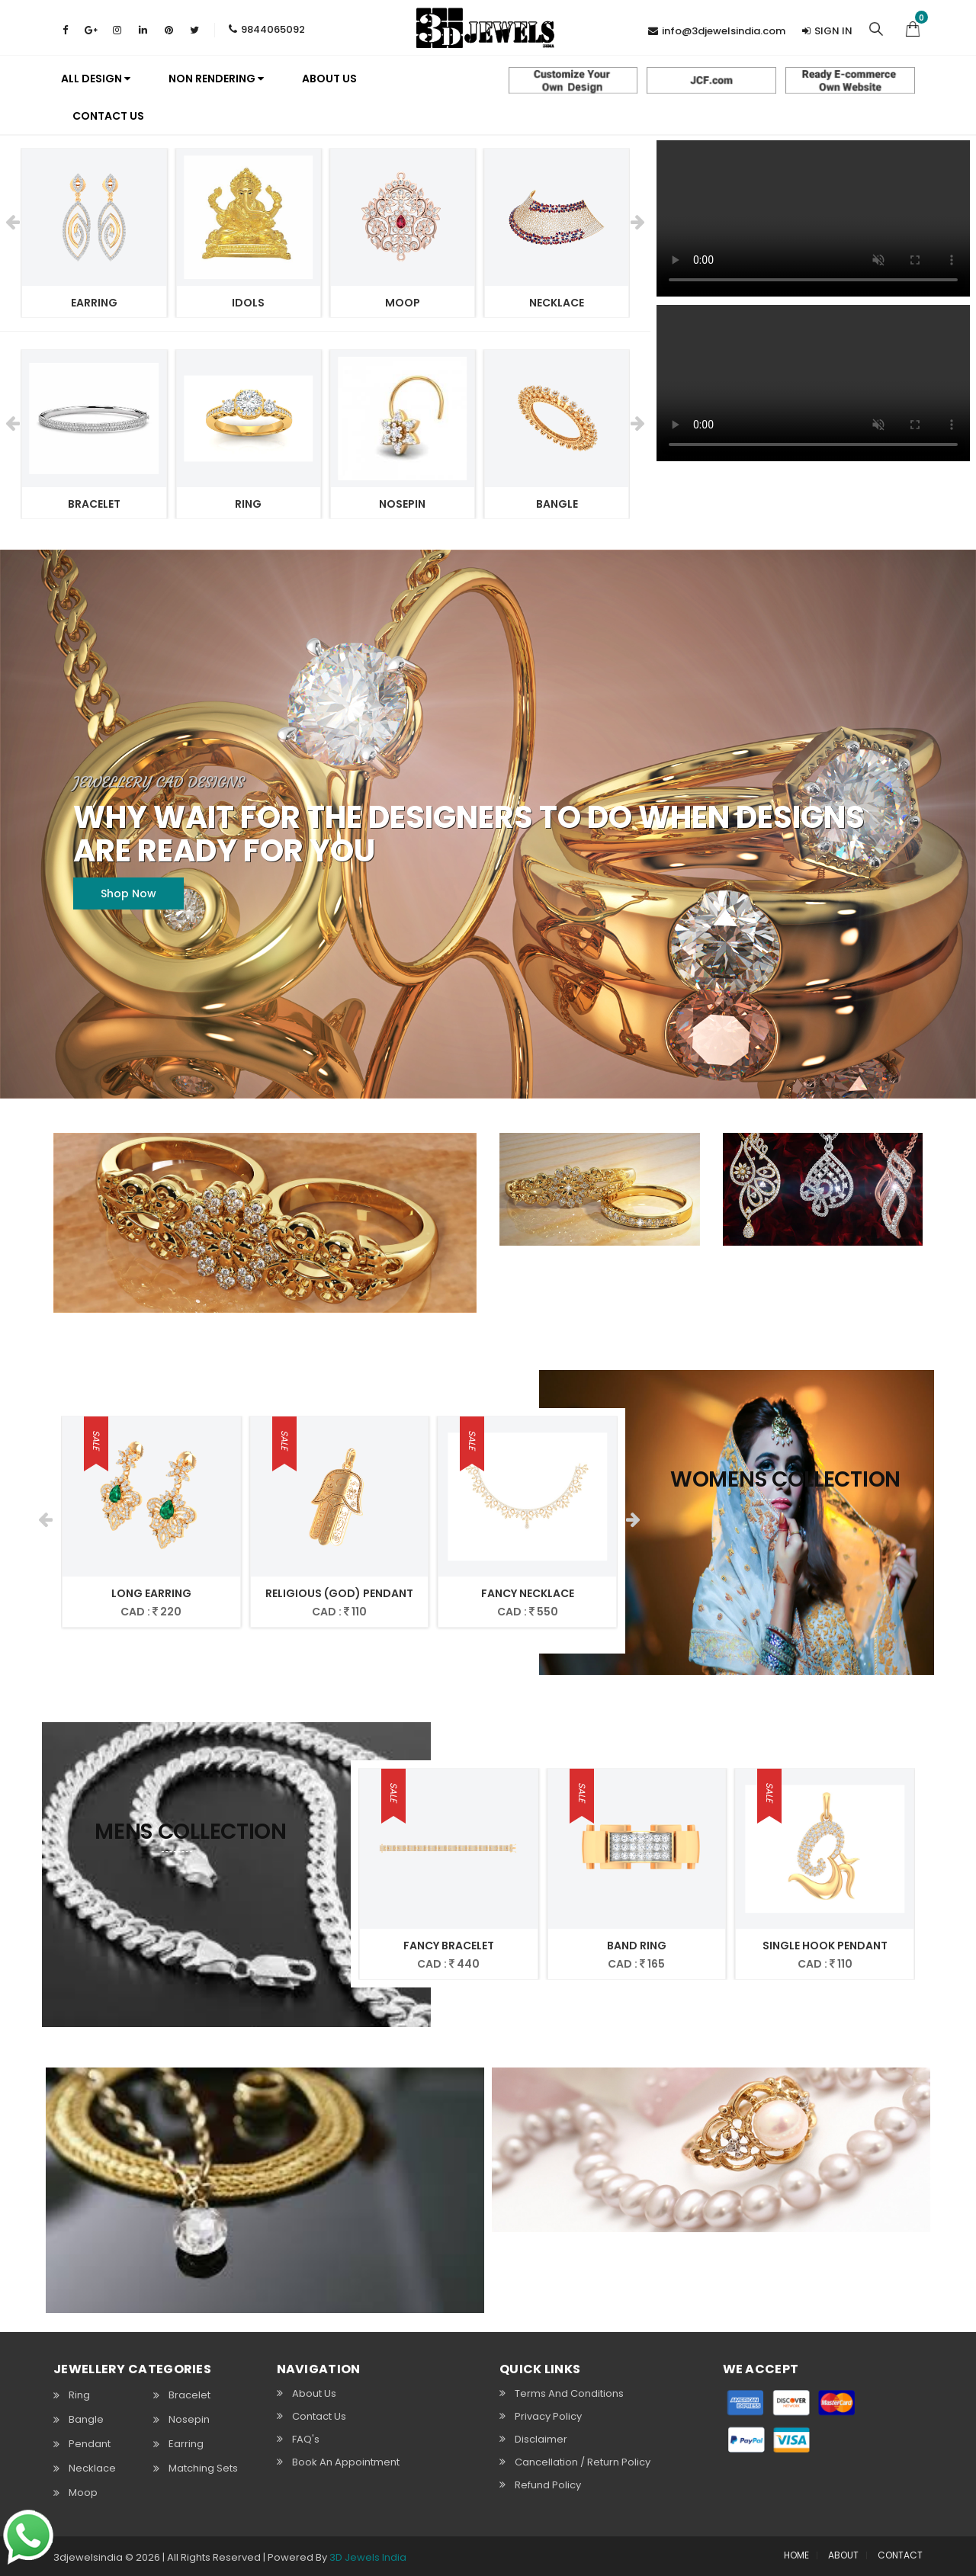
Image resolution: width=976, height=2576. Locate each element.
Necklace (92, 2468)
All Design (95, 78)
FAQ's (305, 2439)
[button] (913, 27)
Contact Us (108, 116)
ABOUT (843, 2555)
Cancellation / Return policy (582, 2461)
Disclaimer (541, 2439)
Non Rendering (216, 78)
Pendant (90, 2444)
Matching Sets (203, 2468)
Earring (186, 2444)
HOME (796, 2555)
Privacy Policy (548, 2416)
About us (329, 78)
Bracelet (189, 2395)
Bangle (86, 2420)
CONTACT (900, 2555)
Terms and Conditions (569, 2393)
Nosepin (189, 2420)
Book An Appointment (346, 2461)
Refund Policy (548, 2484)
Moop (83, 2493)
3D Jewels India (367, 2557)
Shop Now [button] (128, 893)
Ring (79, 2395)
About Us (314, 2393)
